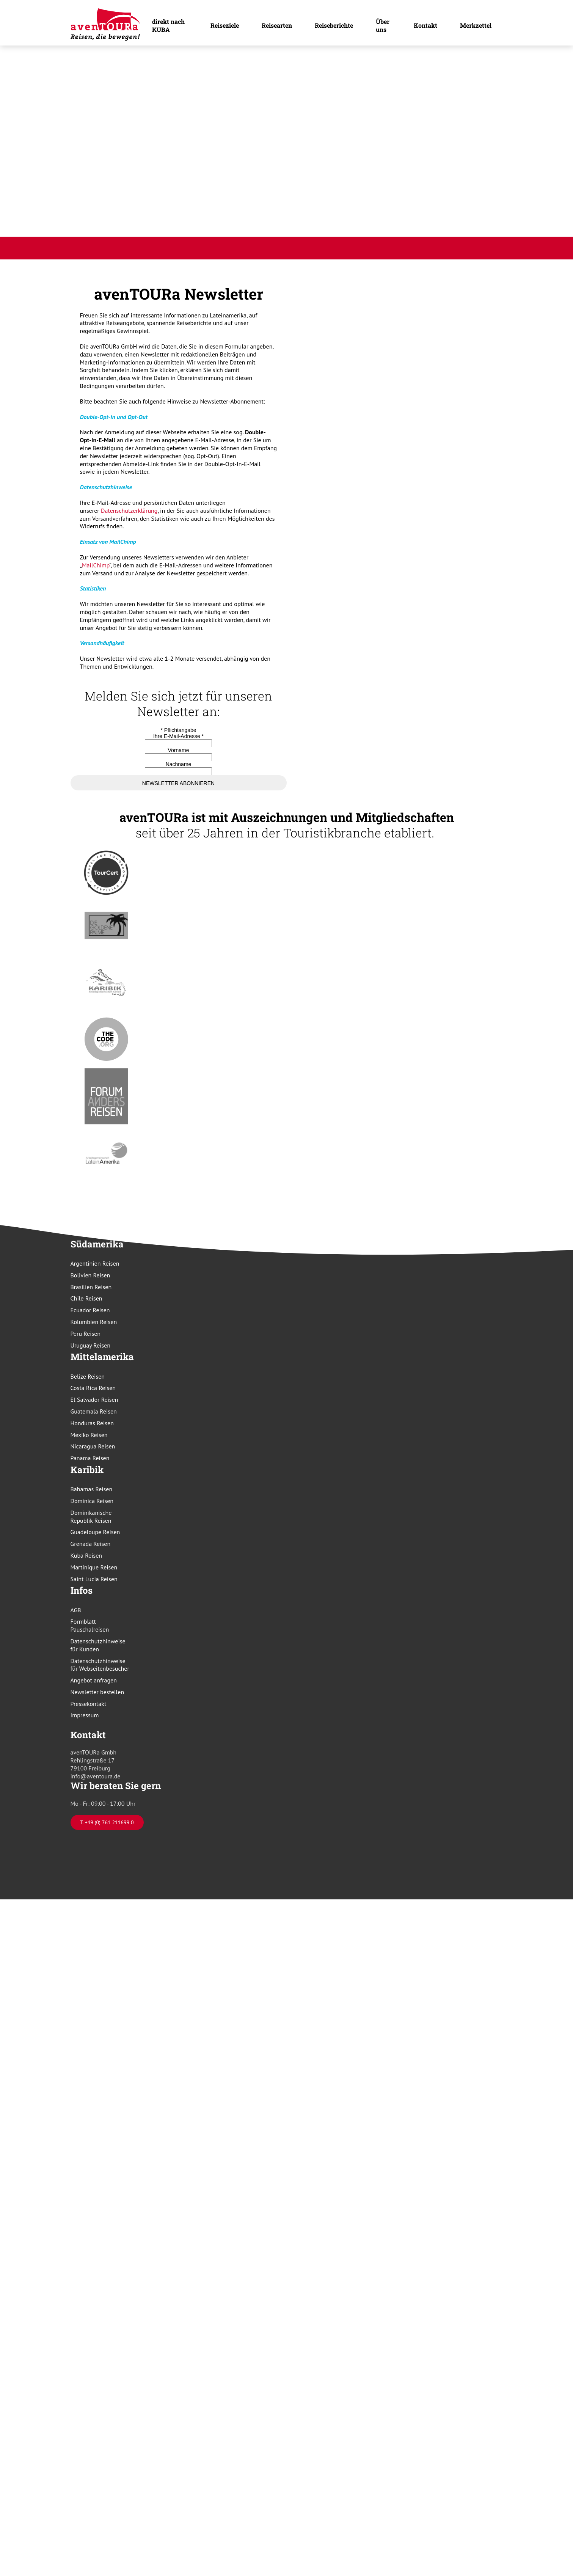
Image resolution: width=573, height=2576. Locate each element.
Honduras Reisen (92, 1423)
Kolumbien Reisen (94, 1322)
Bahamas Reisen (92, 1489)
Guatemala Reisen (94, 1411)
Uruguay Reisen (91, 1345)
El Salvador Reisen (94, 1399)
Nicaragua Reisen (93, 1446)
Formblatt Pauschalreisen (90, 1625)
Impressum (85, 1715)
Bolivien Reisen (90, 1275)
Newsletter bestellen (97, 1692)
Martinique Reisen (94, 1567)
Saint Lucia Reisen (94, 1579)
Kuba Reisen (86, 1555)
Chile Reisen (86, 1298)
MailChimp (96, 565)
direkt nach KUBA (168, 25)
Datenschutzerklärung (129, 510)
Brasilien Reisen (91, 1287)
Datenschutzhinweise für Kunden (98, 1645)
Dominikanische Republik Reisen (91, 1516)
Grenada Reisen (91, 1543)
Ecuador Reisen (90, 1310)
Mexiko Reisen (89, 1435)
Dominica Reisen (92, 1501)
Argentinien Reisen (95, 1263)
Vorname (178, 750)
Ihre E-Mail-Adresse (178, 736)
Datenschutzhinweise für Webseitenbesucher (100, 1665)
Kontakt (425, 25)
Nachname (179, 764)
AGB (76, 1610)
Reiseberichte (334, 25)
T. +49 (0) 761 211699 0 (107, 1822)
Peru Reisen (86, 1333)
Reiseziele (224, 25)
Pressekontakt (89, 1703)
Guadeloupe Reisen (95, 1532)
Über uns (382, 25)
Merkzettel (475, 25)
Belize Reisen (88, 1376)
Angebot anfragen (94, 1680)
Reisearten (277, 25)
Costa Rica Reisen (93, 1388)
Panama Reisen (90, 1458)
